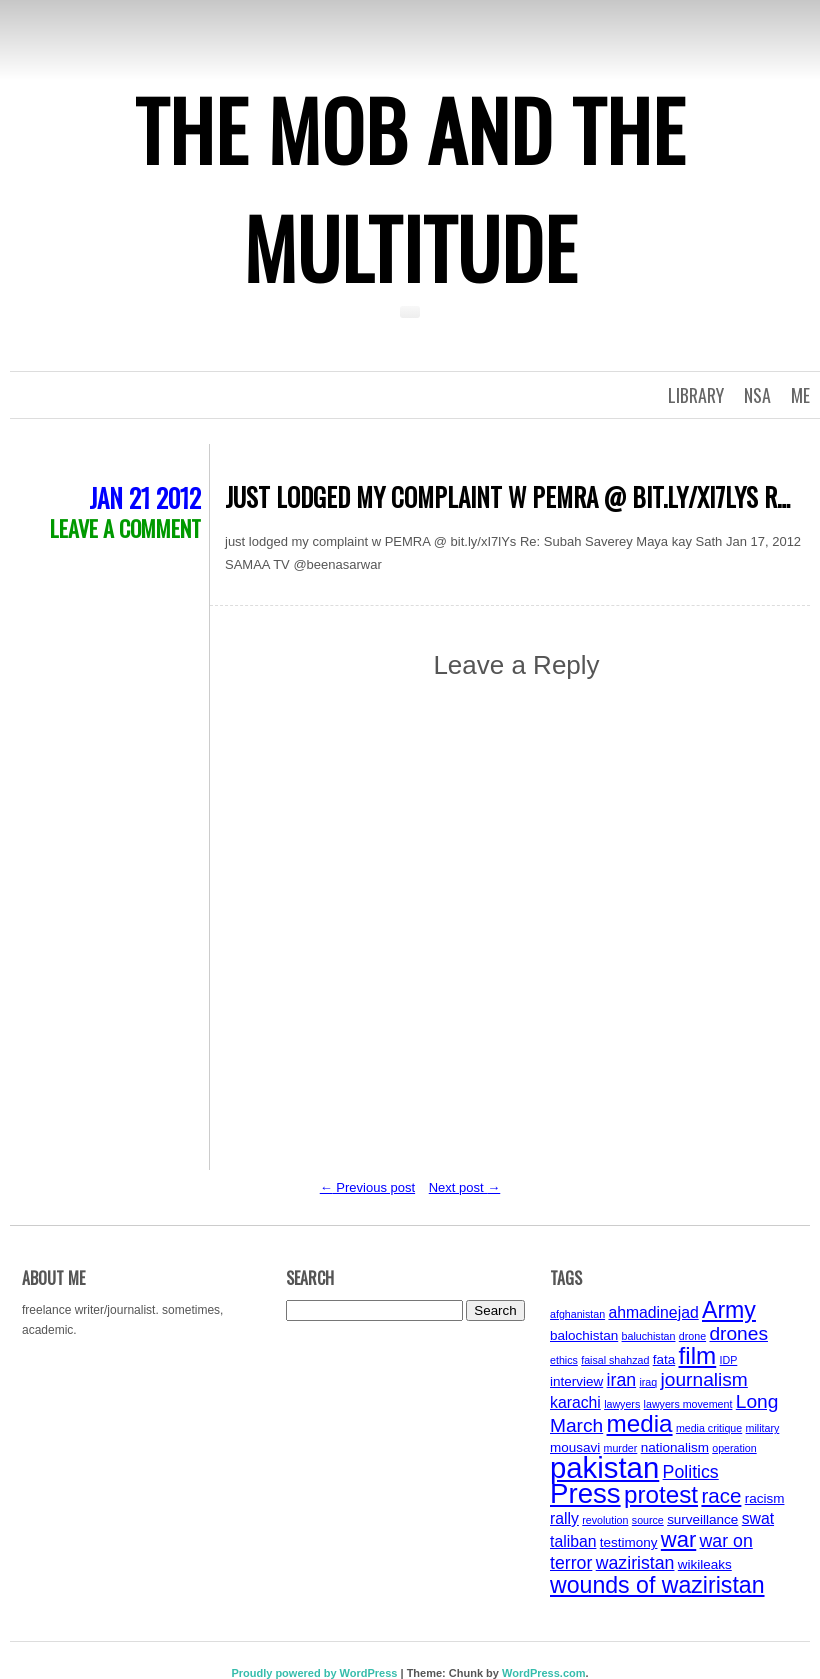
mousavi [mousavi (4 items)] (575, 1447)
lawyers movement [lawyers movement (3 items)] (688, 1404)
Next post (465, 1187)
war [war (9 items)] (678, 1539)
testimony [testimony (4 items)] (629, 1542)
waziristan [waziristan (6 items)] (635, 1563)
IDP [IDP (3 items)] (729, 1360)
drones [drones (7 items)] (738, 1333)
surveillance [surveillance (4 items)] (702, 1519)
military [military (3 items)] (763, 1428)
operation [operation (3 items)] (734, 1448)
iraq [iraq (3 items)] (648, 1382)
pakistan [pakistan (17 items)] (604, 1467)
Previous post (367, 1187)
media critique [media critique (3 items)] (709, 1428)
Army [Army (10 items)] (729, 1310)
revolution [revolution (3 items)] (605, 1520)
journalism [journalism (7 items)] (704, 1379)
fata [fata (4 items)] (664, 1359)
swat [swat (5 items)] (758, 1518)
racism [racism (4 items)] (765, 1498)
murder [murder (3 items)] (621, 1448)
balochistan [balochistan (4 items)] (584, 1335)
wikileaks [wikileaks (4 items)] (705, 1564)
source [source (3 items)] (648, 1520)
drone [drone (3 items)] (692, 1336)
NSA (757, 395)
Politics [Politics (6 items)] (691, 1472)
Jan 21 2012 (145, 497)
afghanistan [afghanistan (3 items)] (577, 1314)
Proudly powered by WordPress (314, 1673)
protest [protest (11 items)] (661, 1494)
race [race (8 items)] (721, 1495)
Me (800, 395)
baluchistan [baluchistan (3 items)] (649, 1336)
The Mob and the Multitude (410, 188)
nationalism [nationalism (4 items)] (675, 1447)
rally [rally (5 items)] (564, 1518)
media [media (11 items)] (640, 1423)
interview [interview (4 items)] (576, 1381)
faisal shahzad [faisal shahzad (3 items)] (615, 1360)
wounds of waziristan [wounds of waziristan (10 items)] (657, 1585)
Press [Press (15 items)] (585, 1493)
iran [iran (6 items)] (622, 1380)
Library (696, 395)
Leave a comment (125, 528)
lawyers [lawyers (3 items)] (622, 1404)
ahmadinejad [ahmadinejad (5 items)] (653, 1312)
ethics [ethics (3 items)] (564, 1360)
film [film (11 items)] (698, 1355)
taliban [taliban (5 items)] (573, 1541)
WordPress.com (544, 1673)
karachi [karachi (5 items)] (575, 1402)
